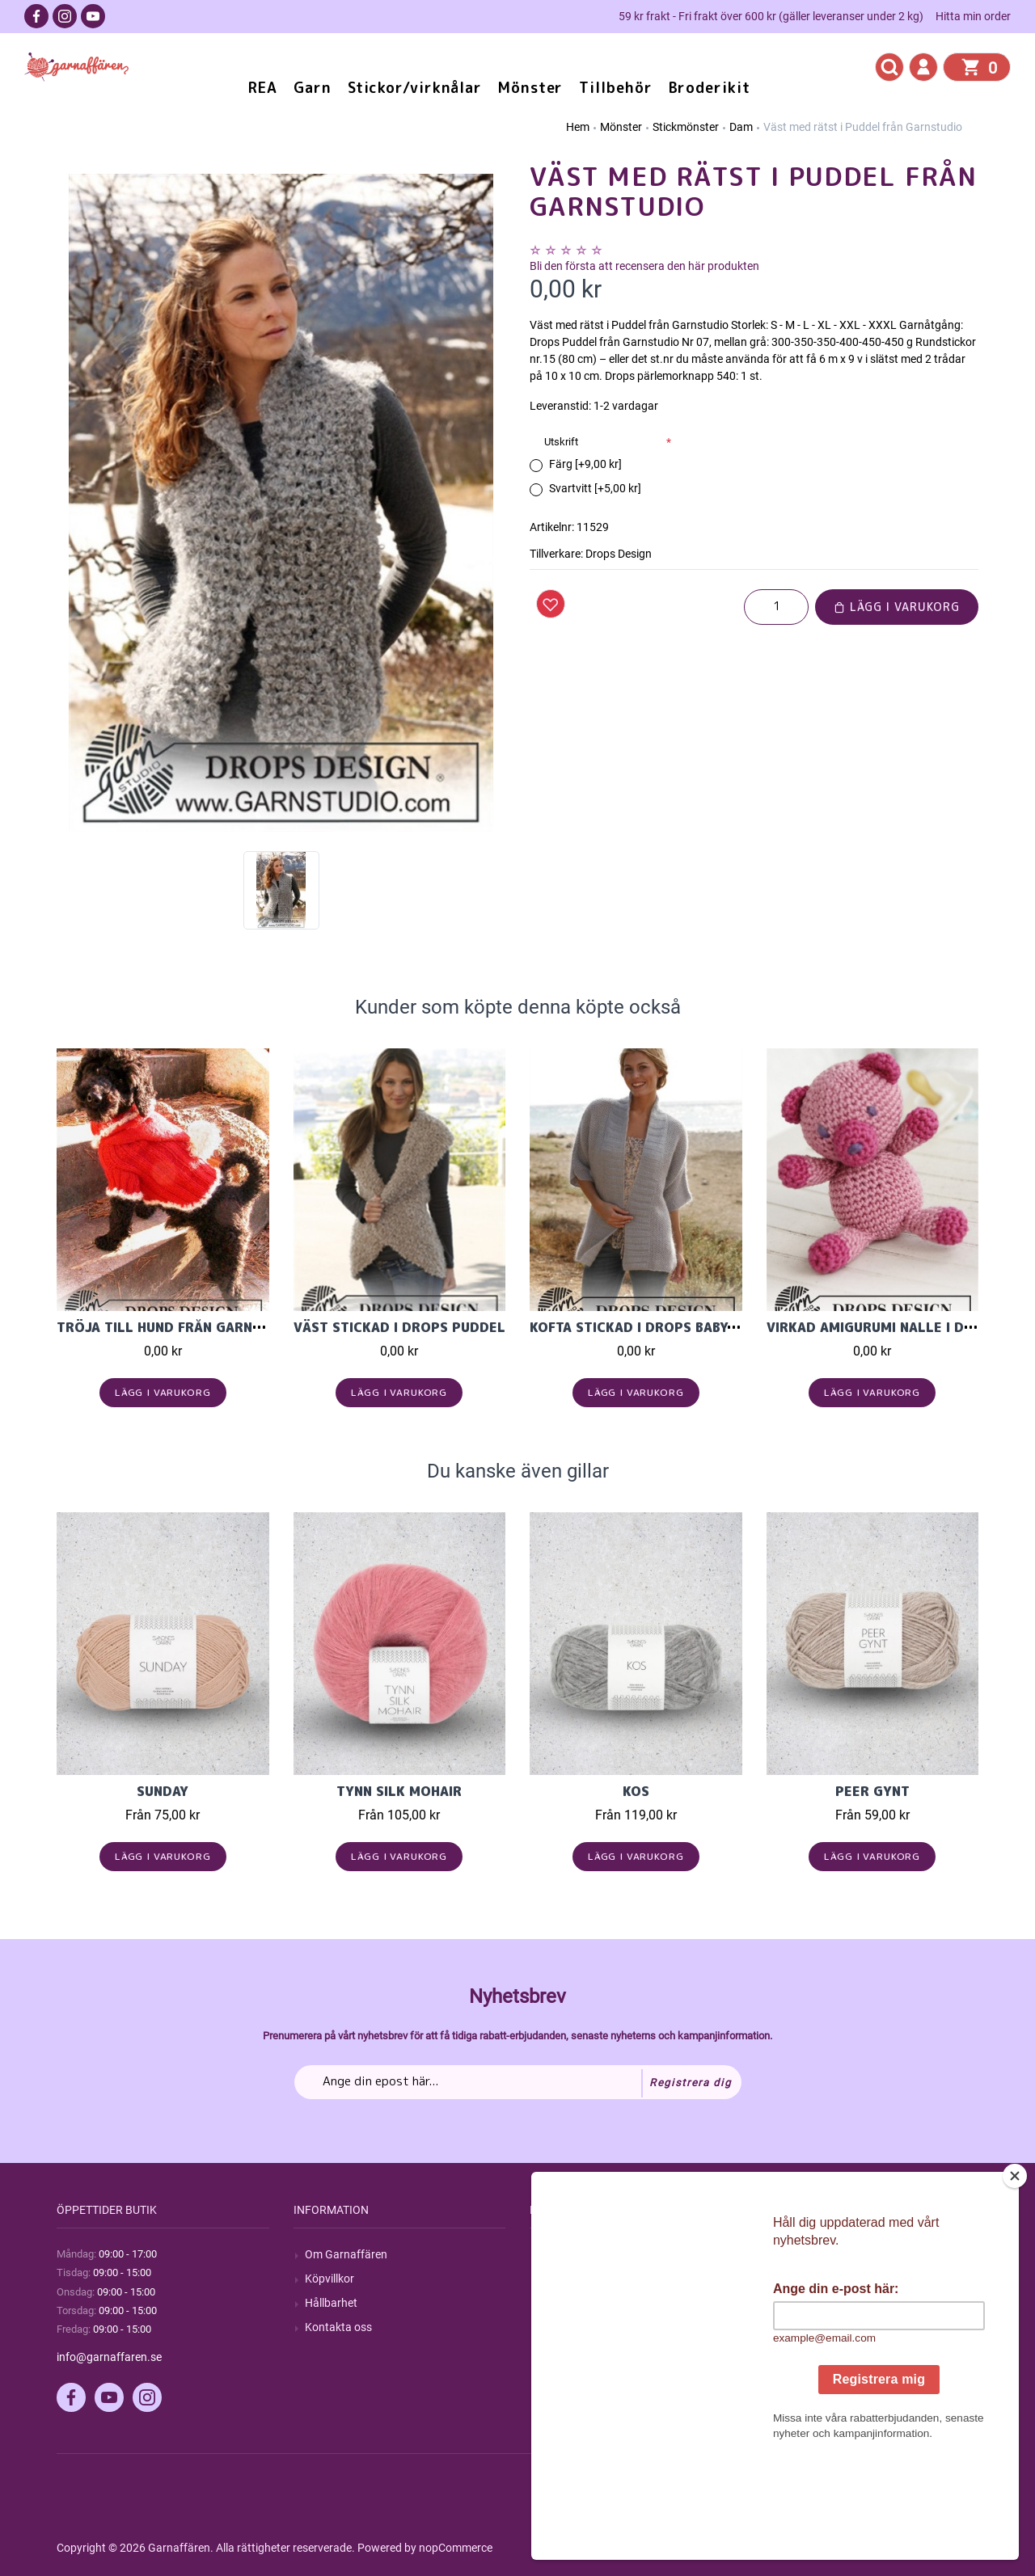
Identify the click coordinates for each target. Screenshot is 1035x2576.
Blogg (555, 2278)
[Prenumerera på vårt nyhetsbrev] (518, 2082)
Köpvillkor (329, 2278)
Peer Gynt (872, 1791)
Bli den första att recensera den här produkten (644, 265)
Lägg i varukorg (897, 606)
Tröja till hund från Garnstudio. (181, 1327)
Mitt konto (804, 2254)
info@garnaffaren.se (109, 2356)
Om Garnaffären (346, 2254)
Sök (550, 2254)
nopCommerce (455, 2547)
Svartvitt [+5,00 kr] (595, 488)
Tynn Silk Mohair (399, 1791)
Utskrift (561, 442)
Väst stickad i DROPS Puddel (399, 1327)
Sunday (162, 1791)
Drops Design (618, 553)
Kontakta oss (338, 2327)
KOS (636, 1791)
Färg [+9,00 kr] (585, 463)
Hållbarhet (331, 2302)
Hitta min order (973, 16)
